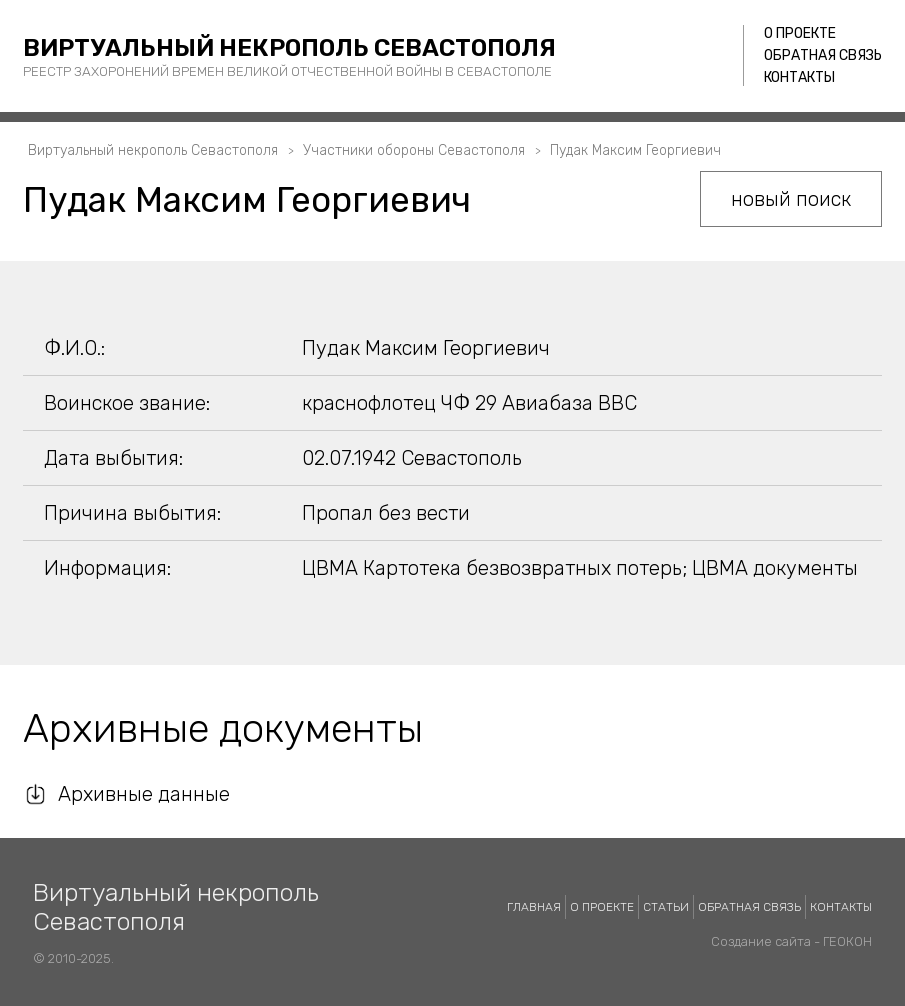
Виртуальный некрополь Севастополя (289, 48)
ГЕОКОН (847, 941)
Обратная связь (823, 55)
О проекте (800, 33)
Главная (534, 907)
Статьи (666, 907)
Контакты (799, 77)
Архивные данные (144, 794)
